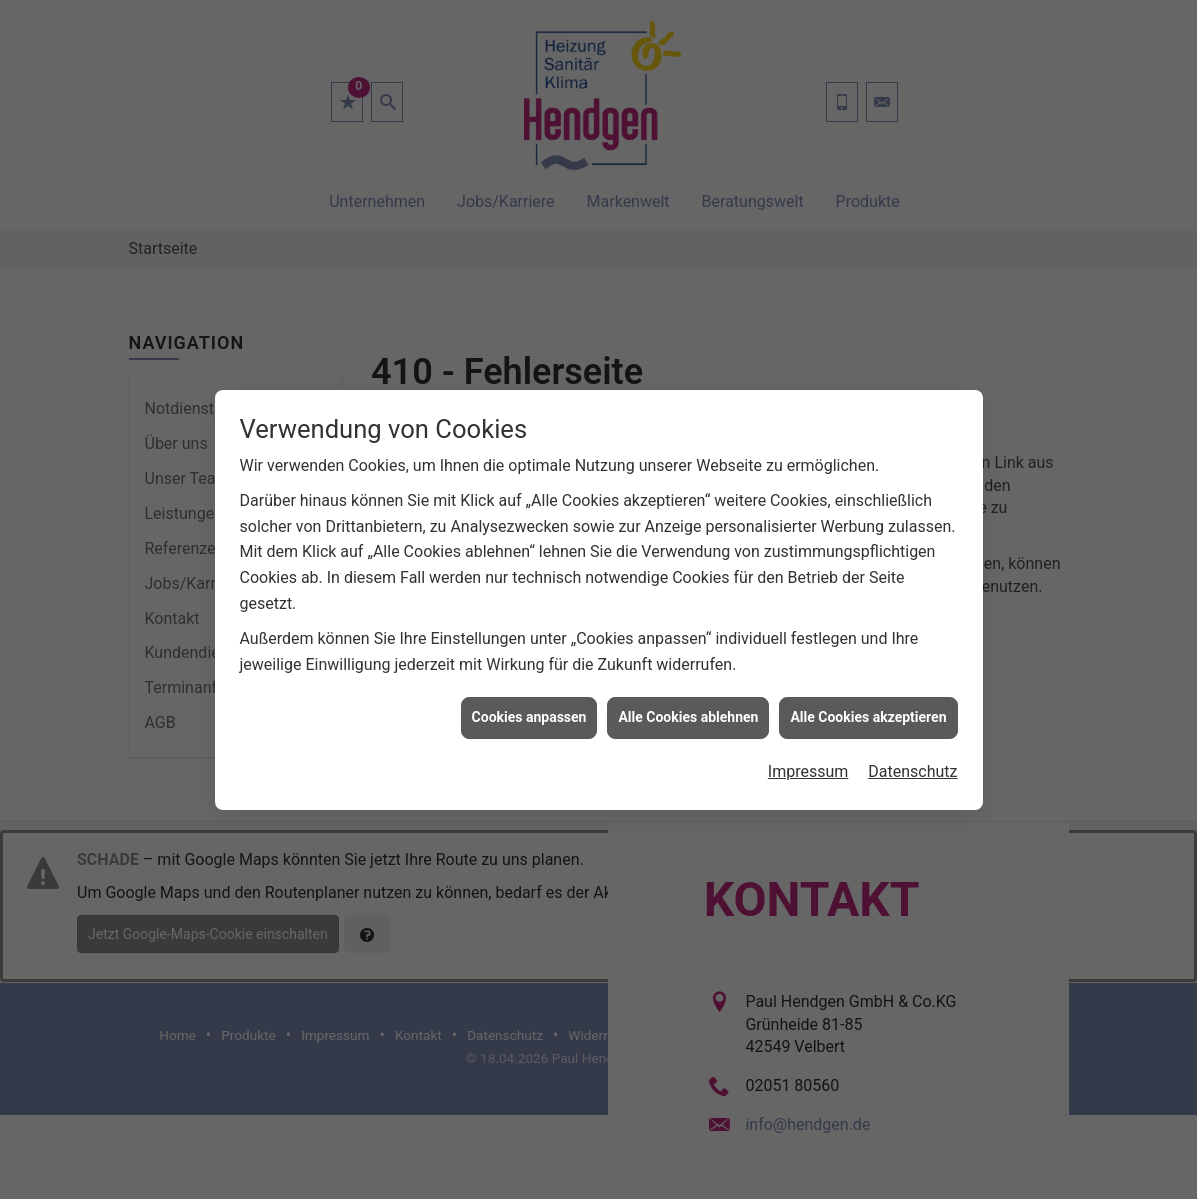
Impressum (808, 762)
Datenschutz (912, 762)
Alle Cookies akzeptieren (868, 708)
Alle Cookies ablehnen (688, 708)
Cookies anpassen (529, 708)
